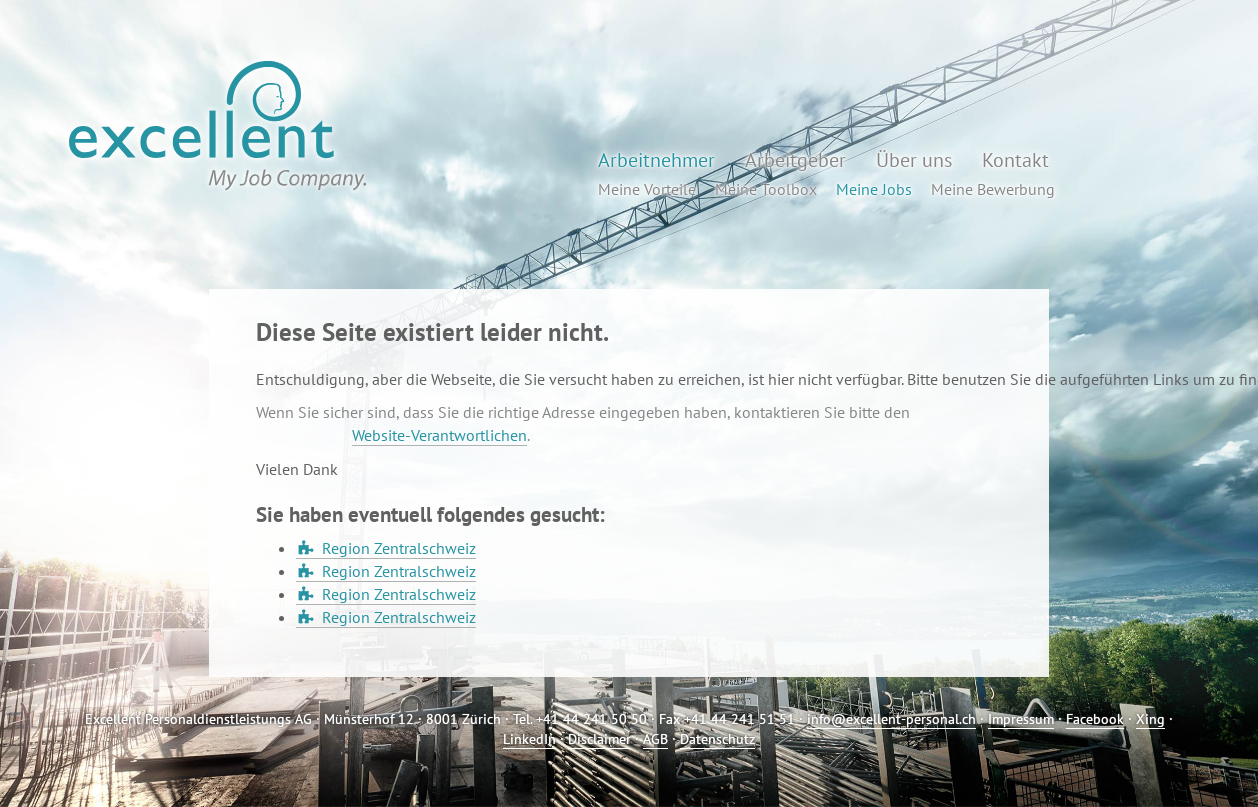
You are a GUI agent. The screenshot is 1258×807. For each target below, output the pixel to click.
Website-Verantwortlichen (439, 435)
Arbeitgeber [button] (795, 160)
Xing (1150, 719)
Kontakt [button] (1015, 160)
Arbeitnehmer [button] (656, 160)
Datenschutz (717, 739)
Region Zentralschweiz (399, 548)
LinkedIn (529, 739)
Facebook (1095, 719)
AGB (655, 739)
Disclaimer (599, 739)
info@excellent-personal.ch (891, 719)
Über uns (914, 160)
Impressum (1021, 719)
